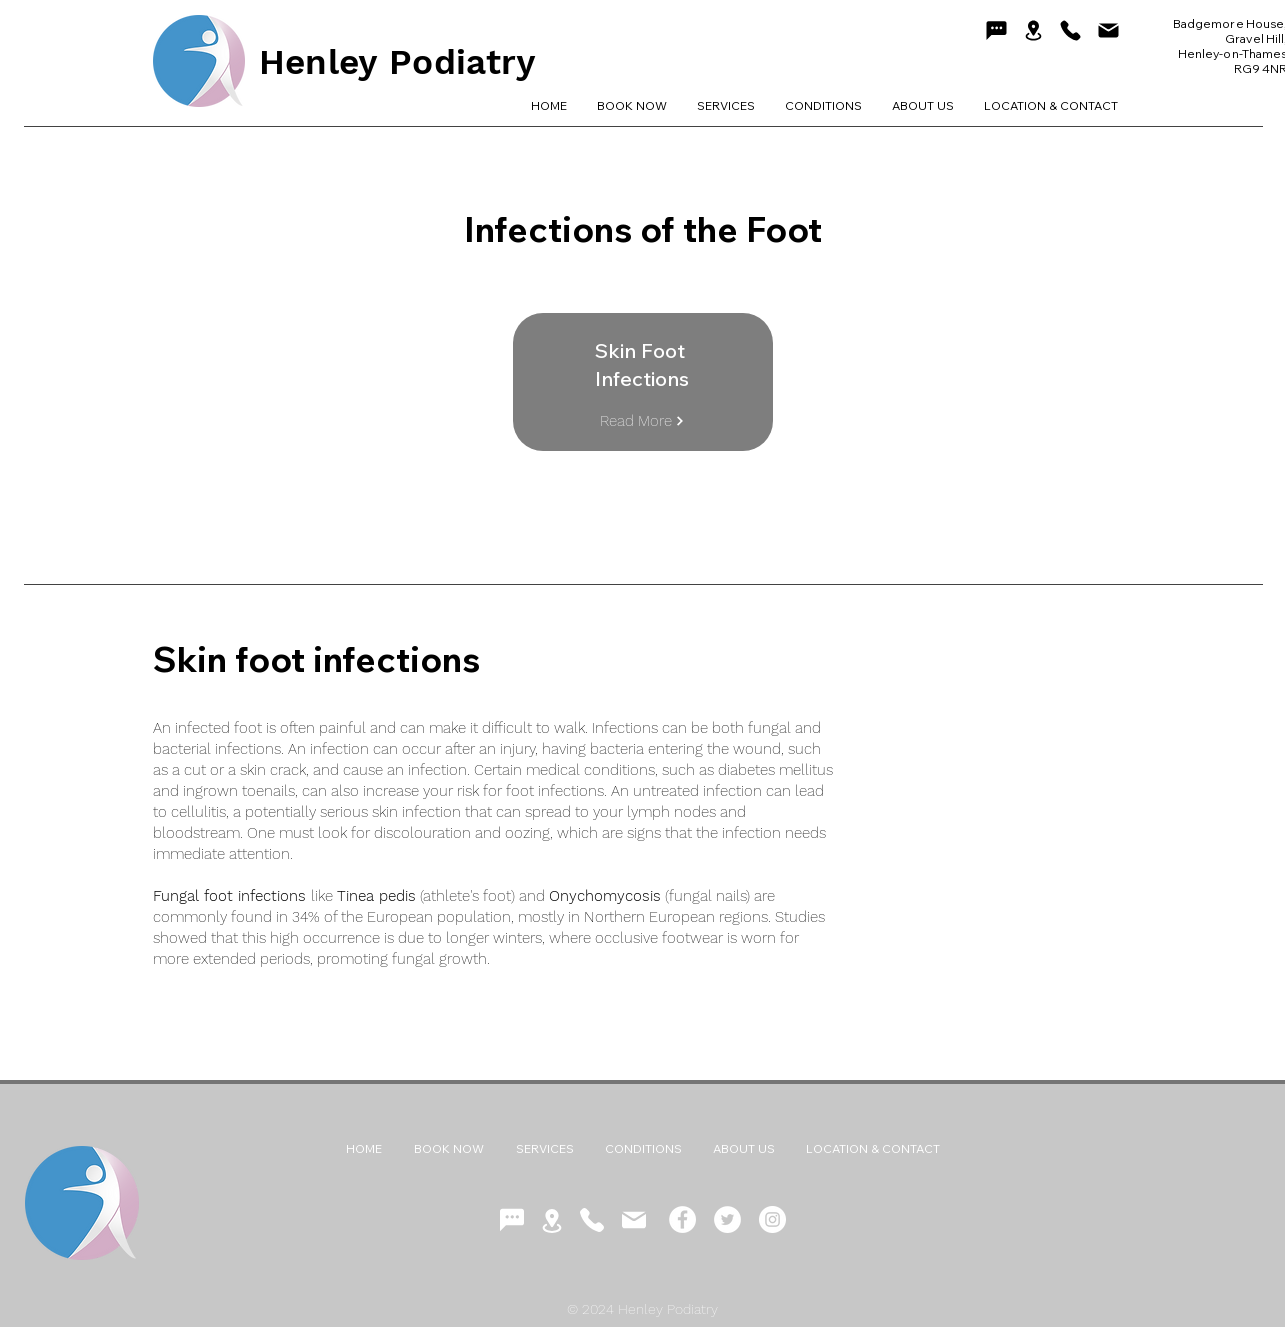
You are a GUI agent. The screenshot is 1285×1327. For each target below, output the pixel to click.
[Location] (1034, 30)
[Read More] (643, 421)
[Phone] (1071, 30)
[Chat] (997, 30)
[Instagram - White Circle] (772, 1219)
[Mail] (1109, 30)
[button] (823, 105)
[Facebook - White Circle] (682, 1219)
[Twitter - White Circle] (727, 1219)
